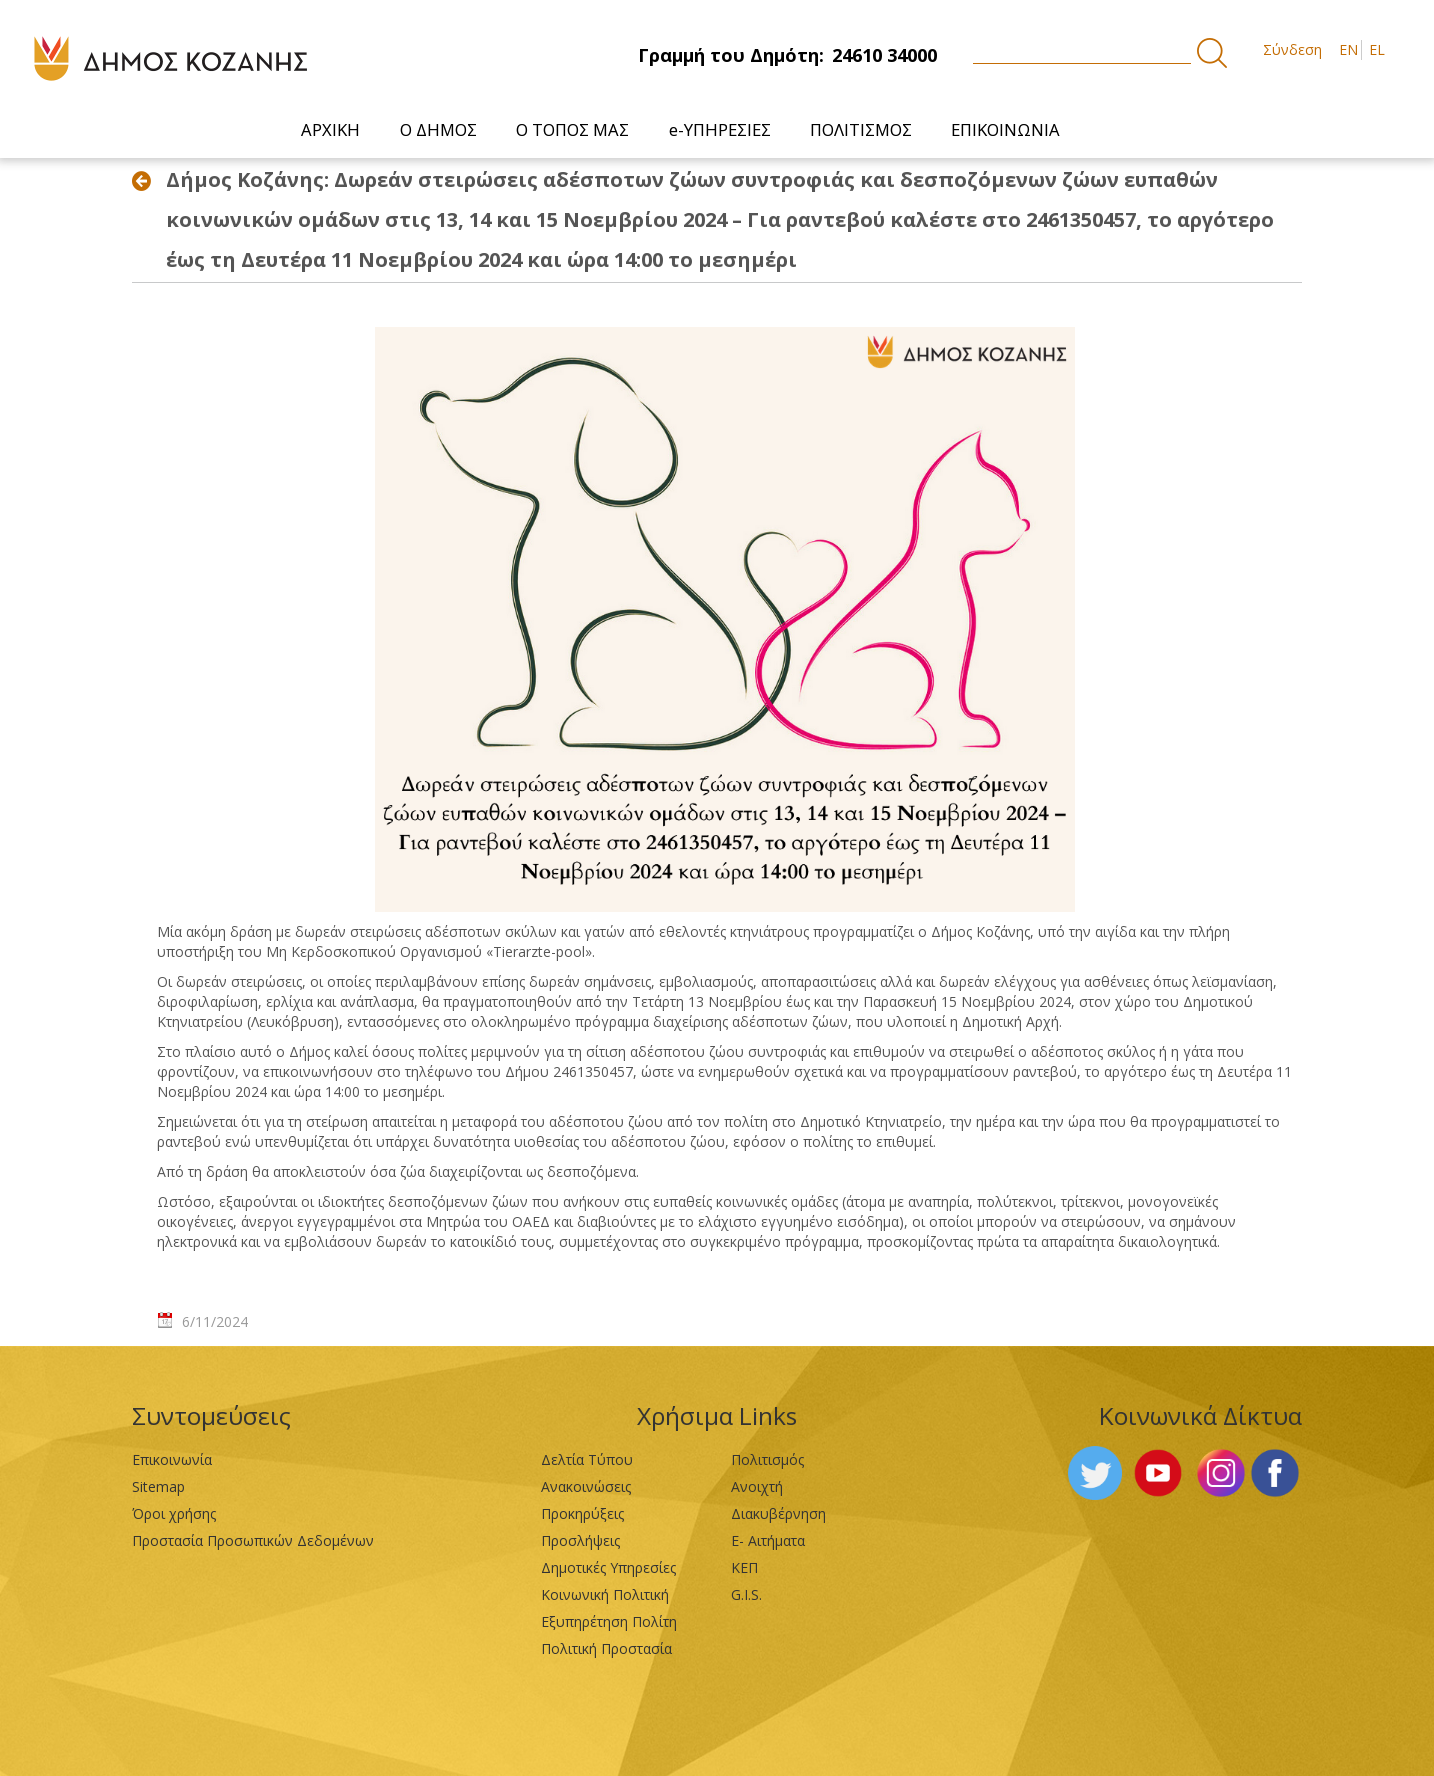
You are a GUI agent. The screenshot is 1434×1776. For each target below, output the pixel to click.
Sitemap (158, 1486)
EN (1348, 49)
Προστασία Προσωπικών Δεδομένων (253, 1540)
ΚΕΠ (744, 1567)
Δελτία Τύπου (587, 1459)
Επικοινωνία (172, 1459)
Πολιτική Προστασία (606, 1648)
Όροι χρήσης (174, 1513)
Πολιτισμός (767, 1459)
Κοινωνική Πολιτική (605, 1594)
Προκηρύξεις (582, 1513)
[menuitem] (331, 129)
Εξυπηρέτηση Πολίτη (609, 1621)
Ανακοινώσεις (586, 1486)
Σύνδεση (1292, 49)
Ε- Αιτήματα (768, 1540)
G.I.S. (746, 1594)
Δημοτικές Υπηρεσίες (608, 1567)
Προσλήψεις (580, 1540)
